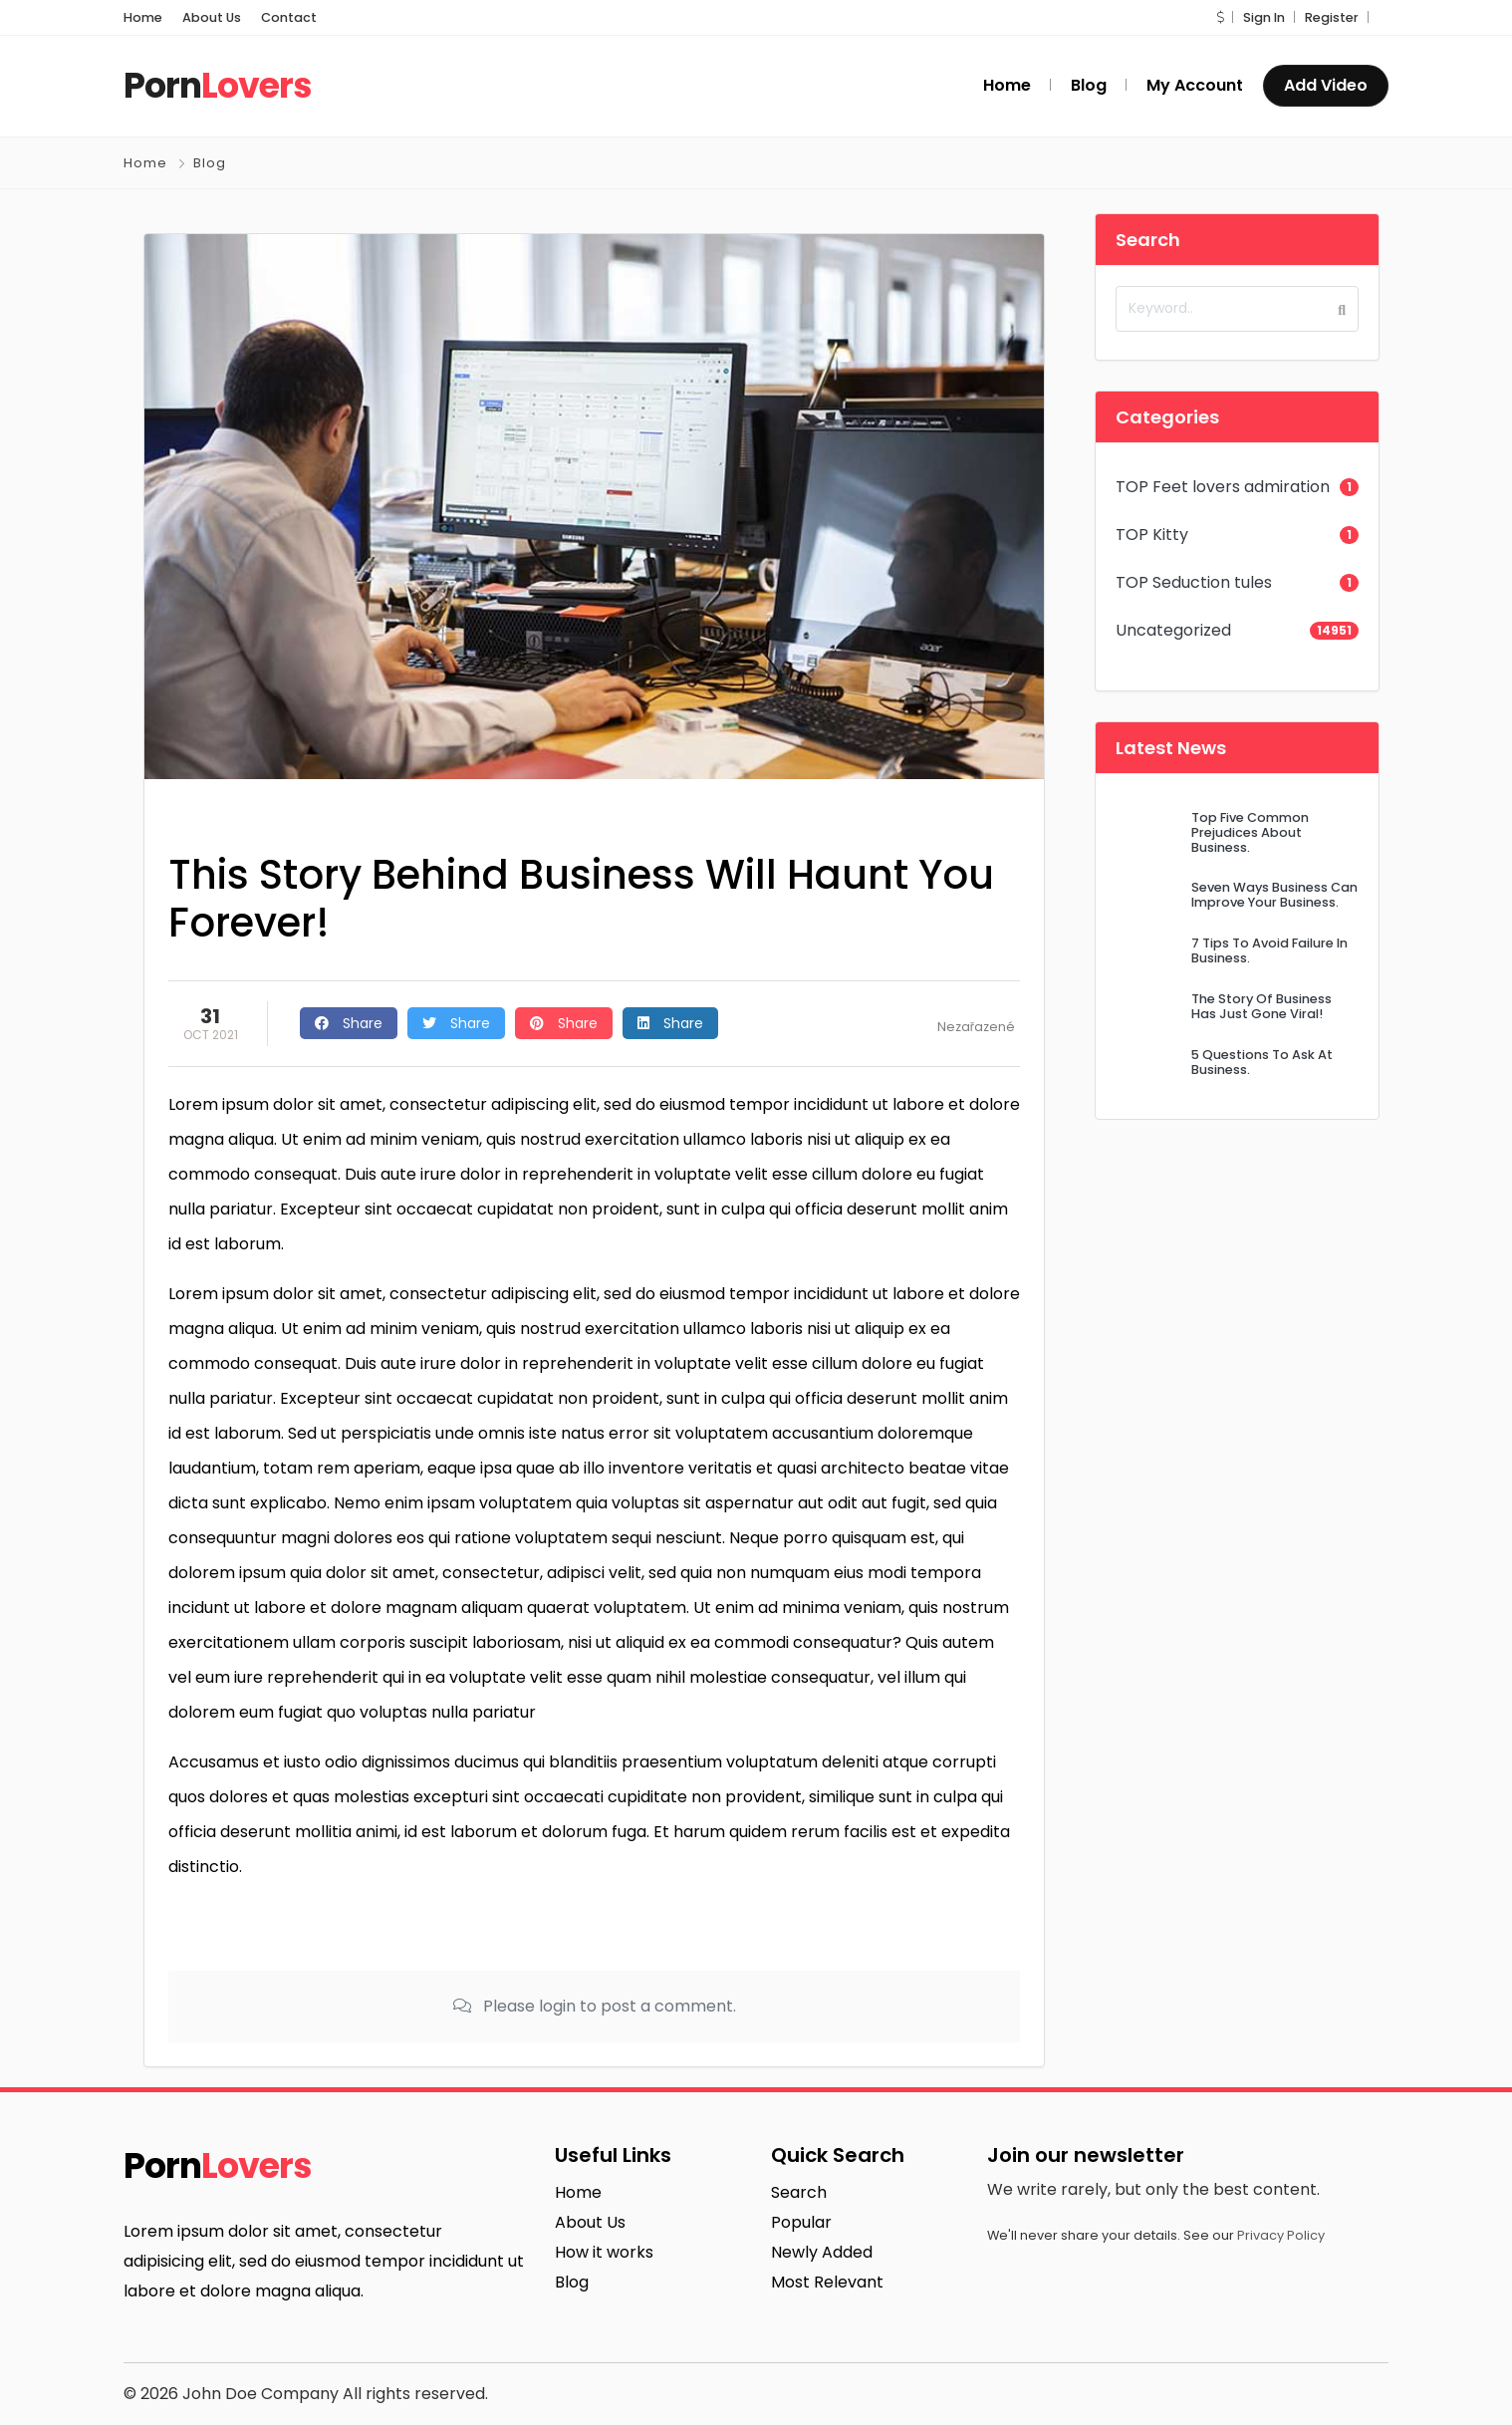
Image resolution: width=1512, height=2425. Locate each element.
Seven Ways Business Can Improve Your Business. (1274, 895)
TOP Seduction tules (1194, 582)
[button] (1220, 17)
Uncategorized (1173, 630)
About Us (211, 17)
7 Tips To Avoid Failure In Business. (1269, 950)
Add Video (1326, 85)
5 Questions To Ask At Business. (1262, 1062)
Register (1332, 17)
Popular (801, 2222)
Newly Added (822, 2252)
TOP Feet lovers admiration (1223, 486)
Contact (289, 17)
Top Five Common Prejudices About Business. (1250, 833)
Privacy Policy (1281, 2235)
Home (143, 17)
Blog (209, 162)
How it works (604, 2252)
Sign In (1264, 17)
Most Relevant (827, 2282)
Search (799, 2192)
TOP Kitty (1152, 534)
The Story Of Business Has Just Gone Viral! (1261, 1006)
